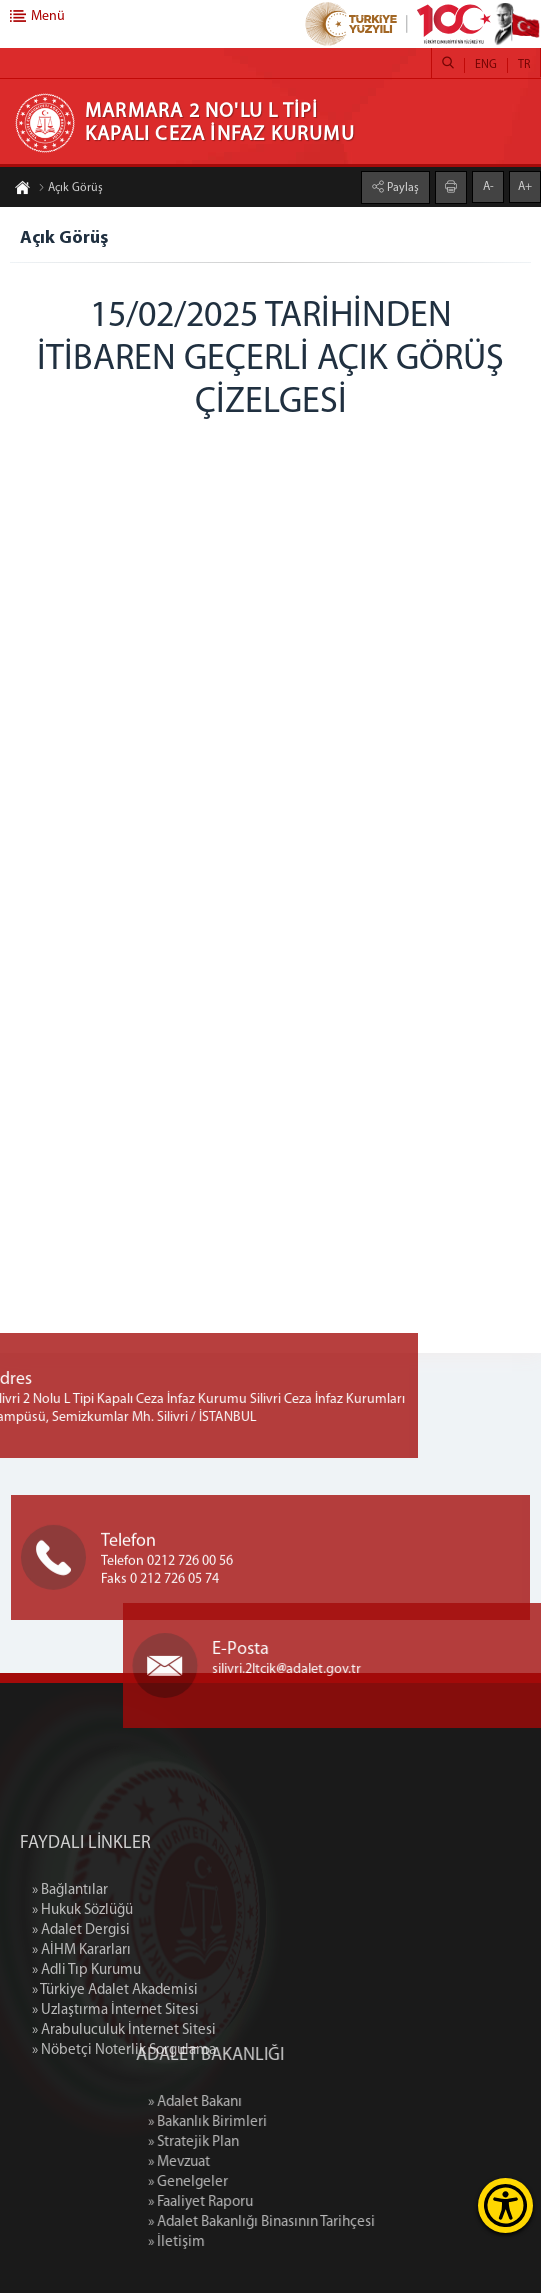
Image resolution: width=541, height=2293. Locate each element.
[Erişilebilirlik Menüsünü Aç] (505, 2205)
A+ (525, 186)
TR (524, 65)
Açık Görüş (70, 189)
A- (488, 186)
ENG (486, 65)
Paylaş (401, 187)
